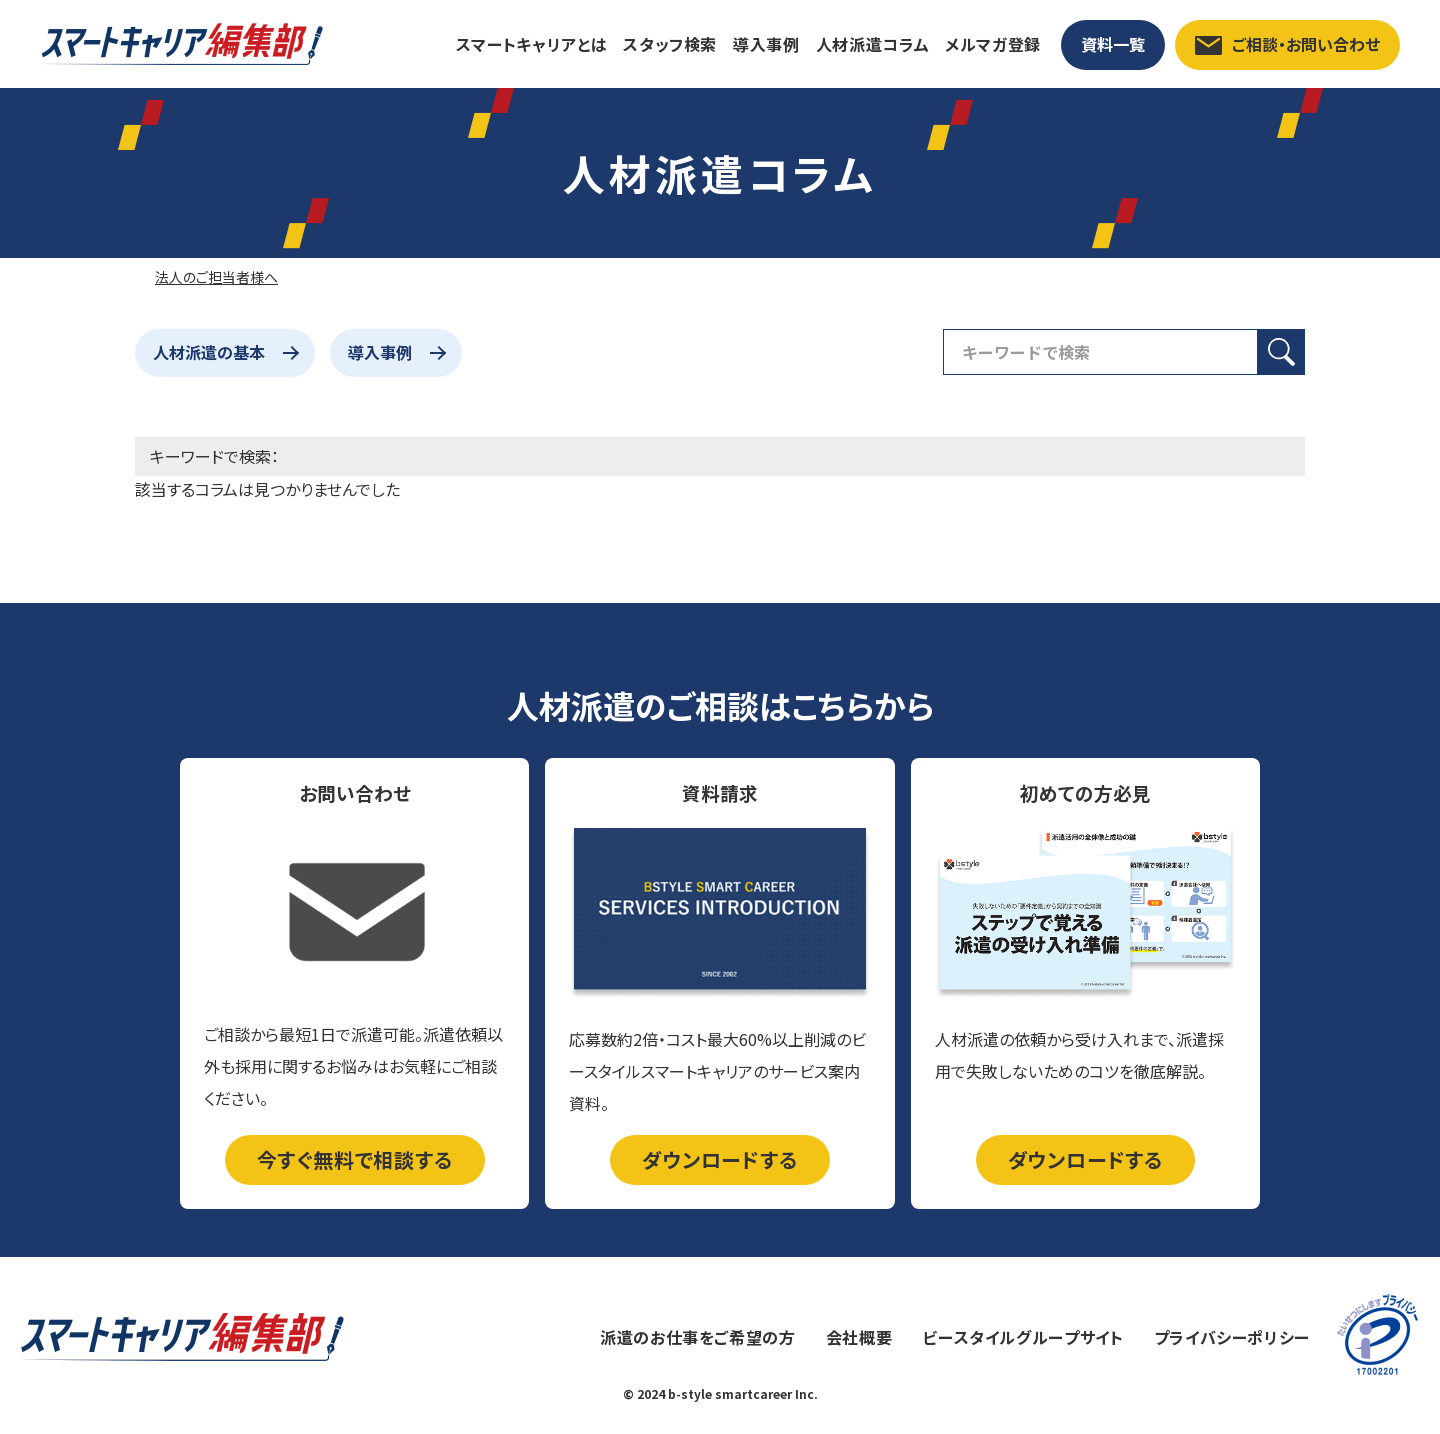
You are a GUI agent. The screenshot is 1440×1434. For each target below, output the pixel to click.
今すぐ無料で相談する (355, 1159)
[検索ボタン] (1281, 352)
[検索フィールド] (1100, 352)
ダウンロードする (719, 1159)
